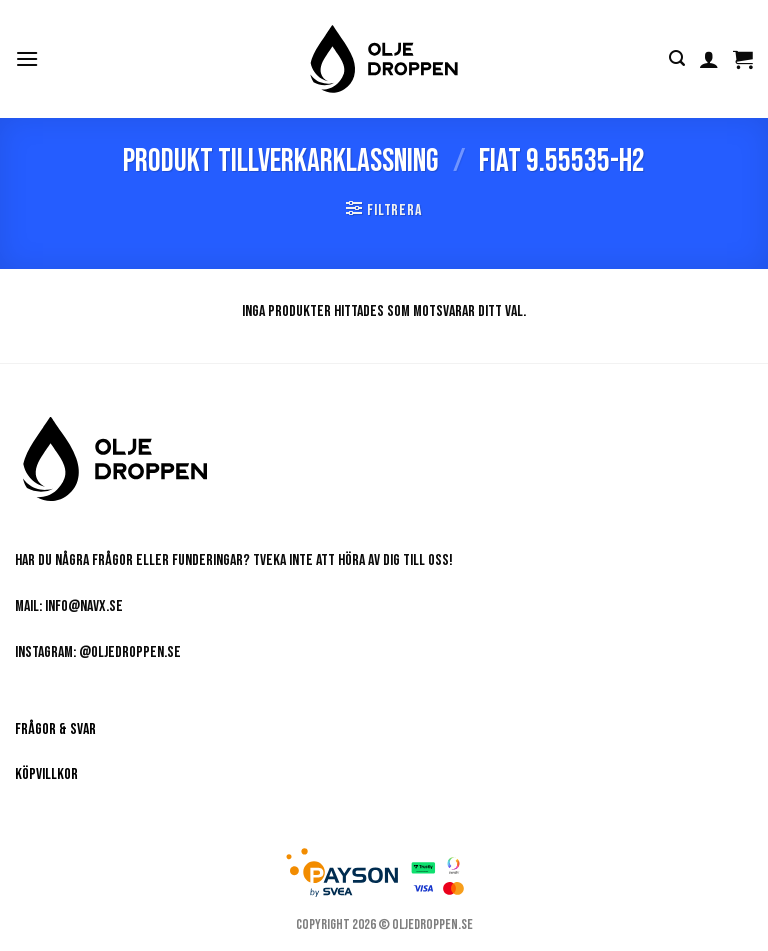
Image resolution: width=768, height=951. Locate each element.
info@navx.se (84, 606)
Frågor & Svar (55, 729)
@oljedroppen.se (130, 652)
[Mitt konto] (709, 59)
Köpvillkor (46, 774)
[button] (27, 58)
